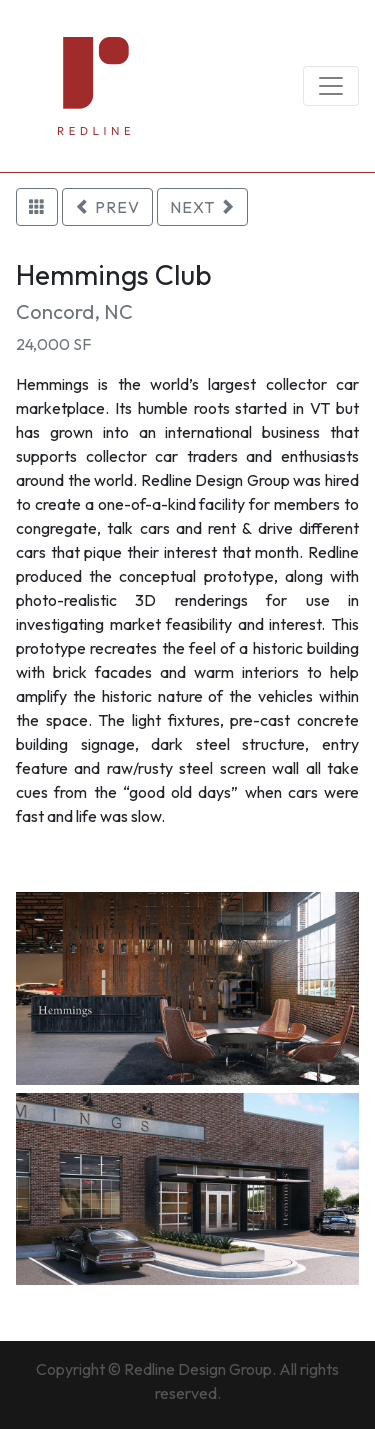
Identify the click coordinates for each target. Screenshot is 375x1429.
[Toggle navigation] (331, 86)
